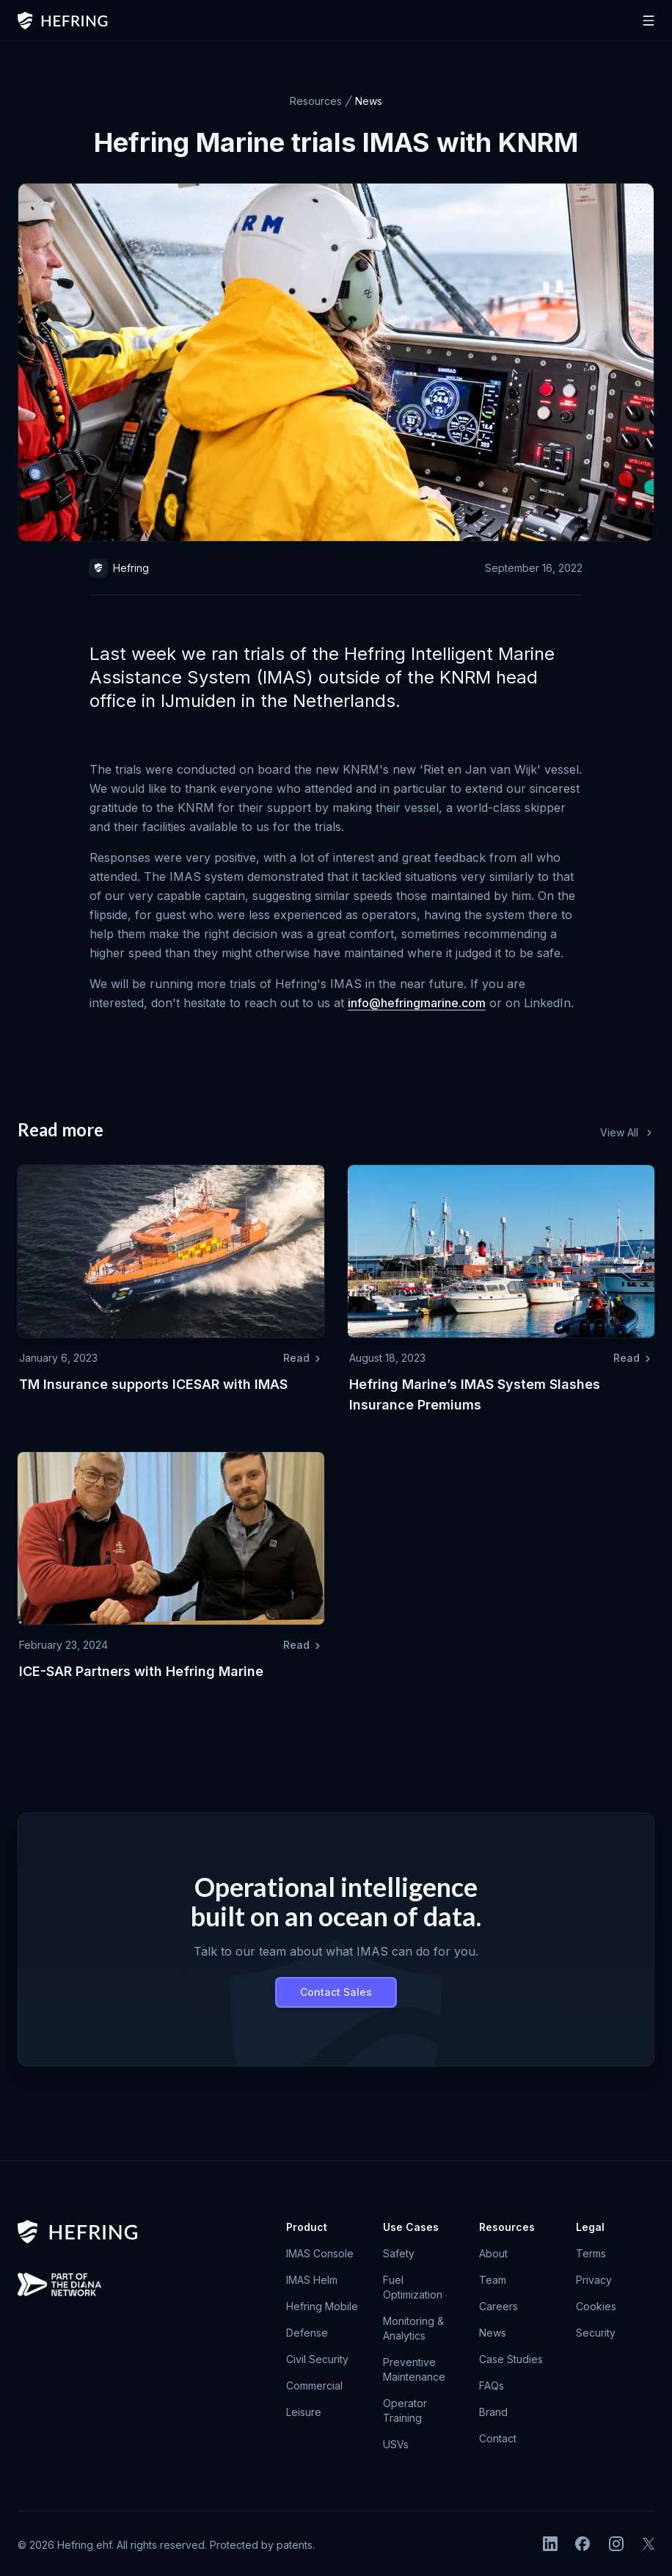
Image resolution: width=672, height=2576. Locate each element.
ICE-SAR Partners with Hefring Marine (141, 1671)
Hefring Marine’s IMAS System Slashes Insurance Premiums (474, 1394)
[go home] (78, 2231)
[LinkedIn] (550, 2543)
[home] (63, 20)
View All (627, 1132)
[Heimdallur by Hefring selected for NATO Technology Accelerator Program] (59, 2284)
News (368, 101)
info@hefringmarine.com (417, 1002)
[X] (648, 2544)
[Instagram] (616, 2544)
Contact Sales (336, 1992)
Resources (316, 101)
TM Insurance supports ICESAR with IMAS (153, 1384)
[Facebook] (582, 2543)
